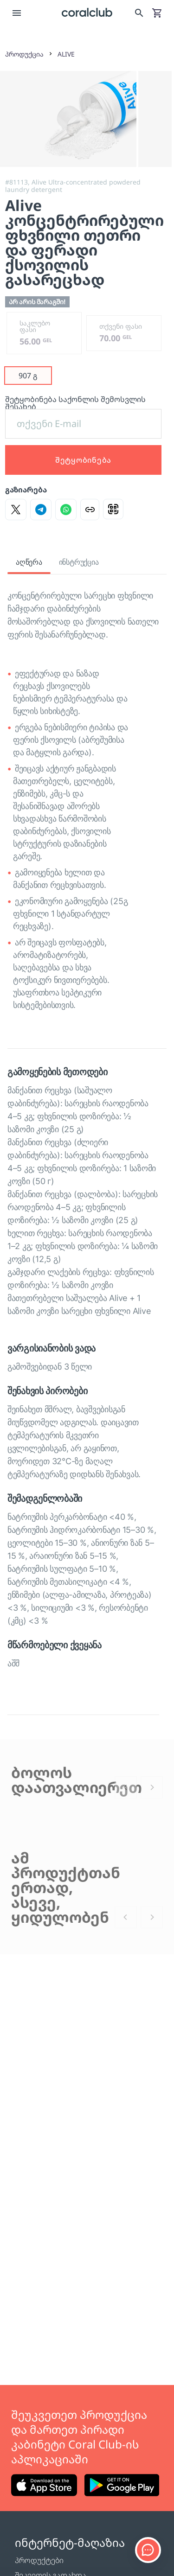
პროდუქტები (39, 2560)
